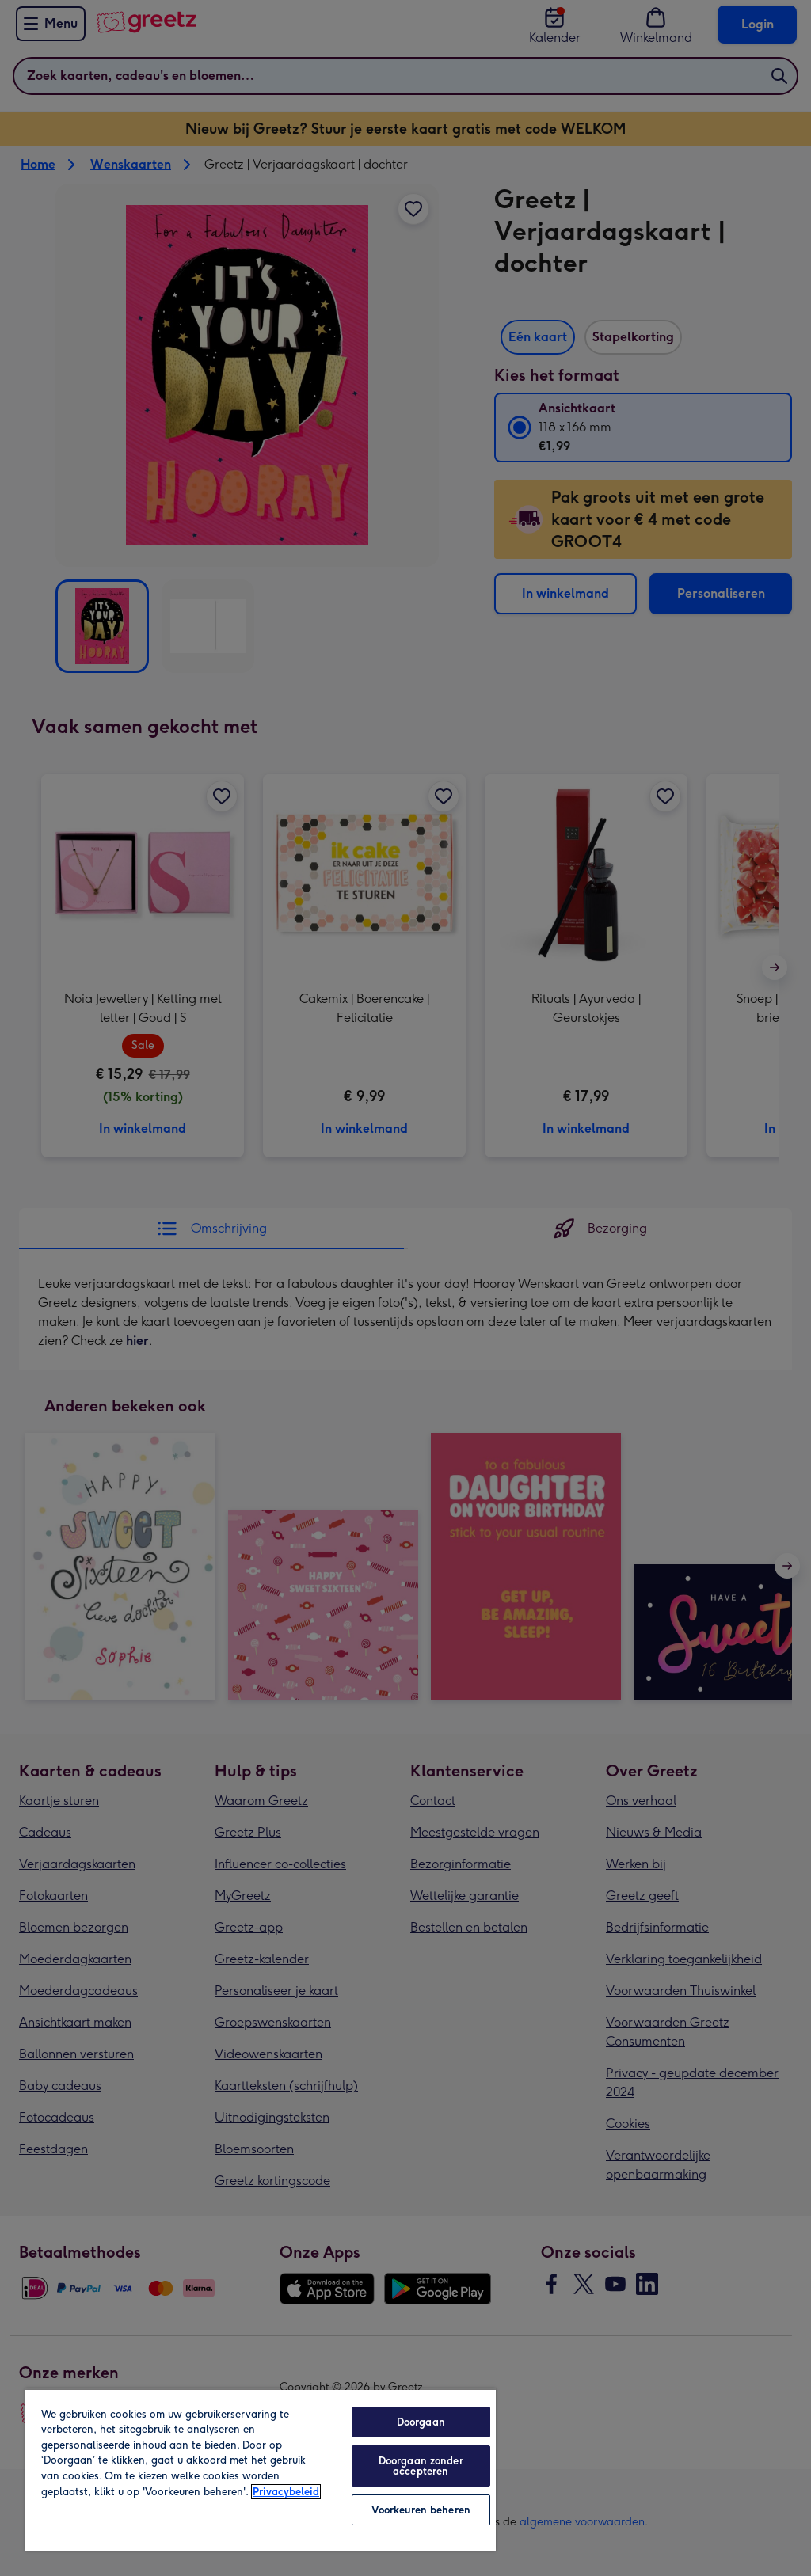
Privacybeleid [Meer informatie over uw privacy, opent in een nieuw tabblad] (286, 2492)
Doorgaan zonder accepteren (421, 2466)
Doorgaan (421, 2422)
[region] (260, 2469)
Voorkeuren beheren (420, 2510)
